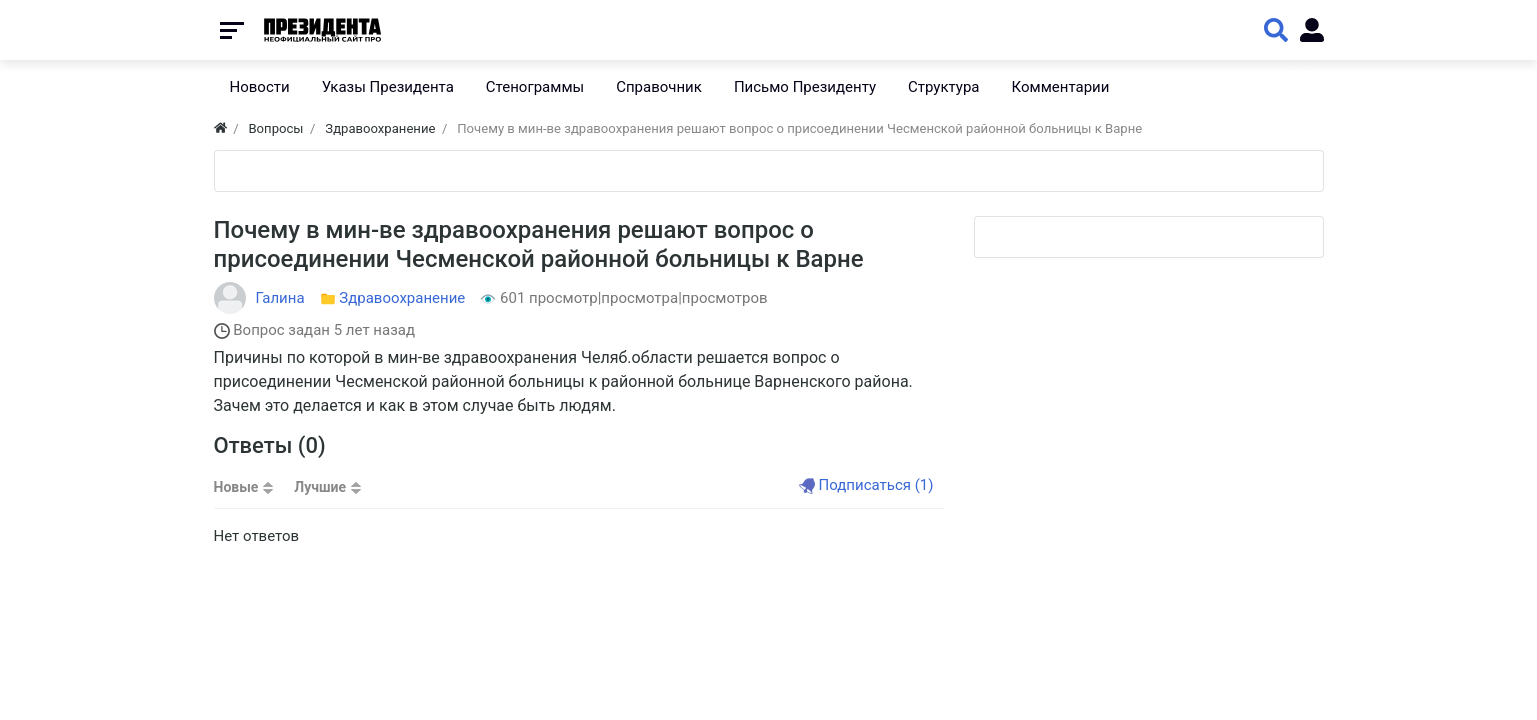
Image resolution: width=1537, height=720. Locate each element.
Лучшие (320, 487)
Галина (280, 298)
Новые (236, 487)
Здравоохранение (402, 298)
